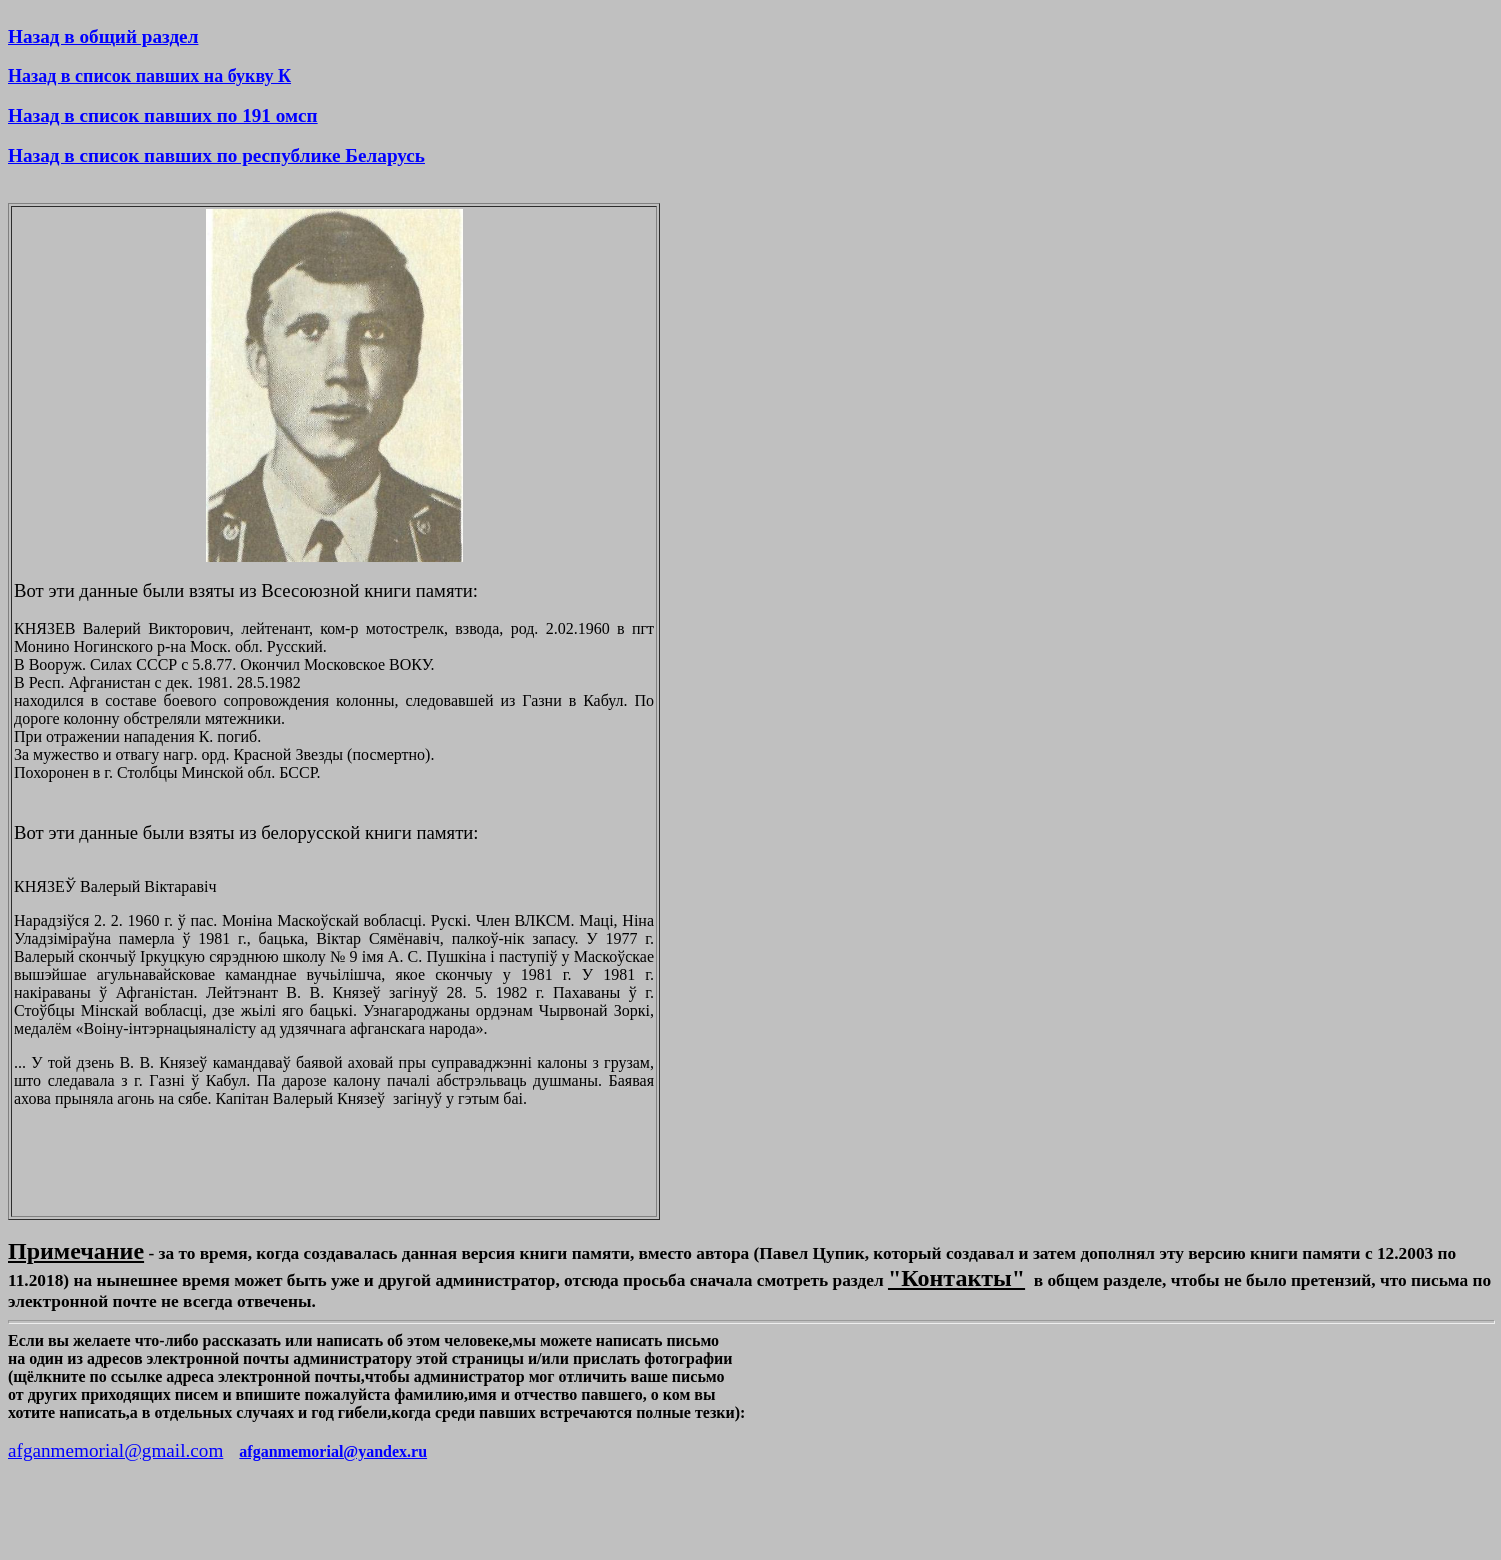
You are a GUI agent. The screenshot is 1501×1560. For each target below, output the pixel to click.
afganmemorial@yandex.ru (333, 1451)
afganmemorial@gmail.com (115, 1450)
